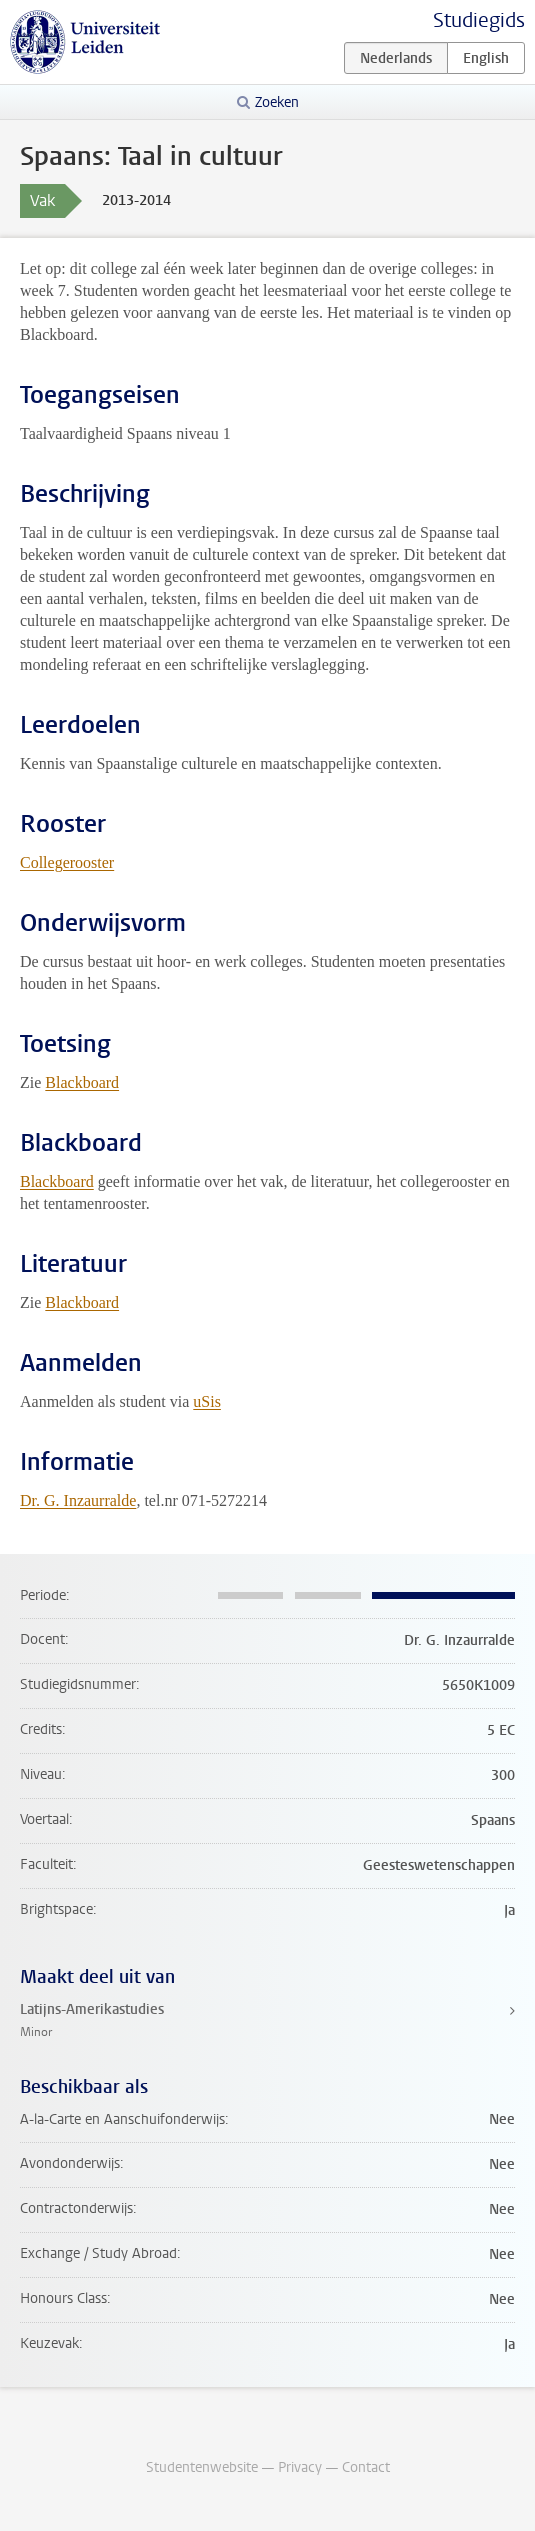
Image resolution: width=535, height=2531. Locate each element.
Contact (366, 2467)
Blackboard (82, 1082)
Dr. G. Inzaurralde (78, 1500)
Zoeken (277, 102)
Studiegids (479, 20)
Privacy (300, 2467)
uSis (207, 1401)
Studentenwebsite (202, 2467)
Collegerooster (67, 862)
